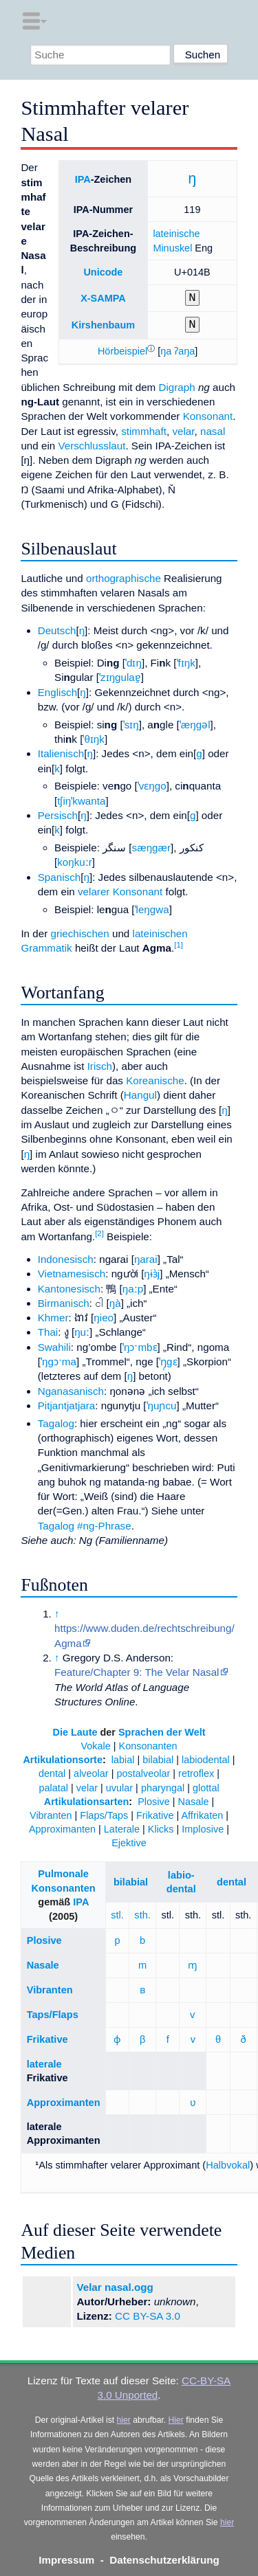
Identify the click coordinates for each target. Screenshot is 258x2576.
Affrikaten (202, 1815)
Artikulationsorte (63, 1759)
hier (124, 2420)
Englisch (57, 692)
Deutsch (57, 630)
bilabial (157, 1759)
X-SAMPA (103, 298)
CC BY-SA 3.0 (147, 2316)
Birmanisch (63, 1303)
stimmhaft (143, 431)
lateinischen (160, 933)
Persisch (58, 815)
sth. (142, 1914)
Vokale (95, 1745)
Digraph (176, 387)
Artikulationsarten (86, 1801)
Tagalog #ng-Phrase (84, 1526)
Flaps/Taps (104, 1815)
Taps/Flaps (52, 2014)
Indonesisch (66, 1259)
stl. (117, 1914)
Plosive (154, 1801)
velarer (93, 891)
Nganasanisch (71, 1391)
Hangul (140, 1095)
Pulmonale (63, 1873)
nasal (212, 431)
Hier (176, 2420)
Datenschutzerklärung (164, 2560)
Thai (48, 1332)
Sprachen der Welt (162, 1732)
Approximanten (62, 1829)
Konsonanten (148, 1745)
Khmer (53, 1317)
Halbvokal (228, 2165)
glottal (206, 1787)
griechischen (79, 933)
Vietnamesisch (72, 1273)
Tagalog (56, 1423)
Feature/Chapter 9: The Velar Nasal (136, 1672)
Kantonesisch (69, 1289)
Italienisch (61, 753)
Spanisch (59, 877)
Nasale (193, 1801)
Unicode (102, 272)
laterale (44, 2064)
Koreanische (155, 1080)
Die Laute (75, 1732)
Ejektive (129, 1842)
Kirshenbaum (103, 325)
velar (183, 431)
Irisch (99, 1066)
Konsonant (208, 416)
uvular (119, 1787)
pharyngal (162, 1787)
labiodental (206, 1759)
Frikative (155, 1815)
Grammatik (46, 948)
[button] (122, 351)
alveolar (91, 1773)
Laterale (122, 1829)
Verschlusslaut (91, 445)
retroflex (196, 1773)
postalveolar (143, 1773)
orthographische (123, 578)
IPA (83, 179)
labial (123, 1759)
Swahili (54, 1347)
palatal (53, 1787)
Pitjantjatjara (67, 1405)
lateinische (176, 233)
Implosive (203, 1829)
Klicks (161, 1829)
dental (52, 1773)
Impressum (66, 2560)
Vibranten (51, 1815)
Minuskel (172, 248)
